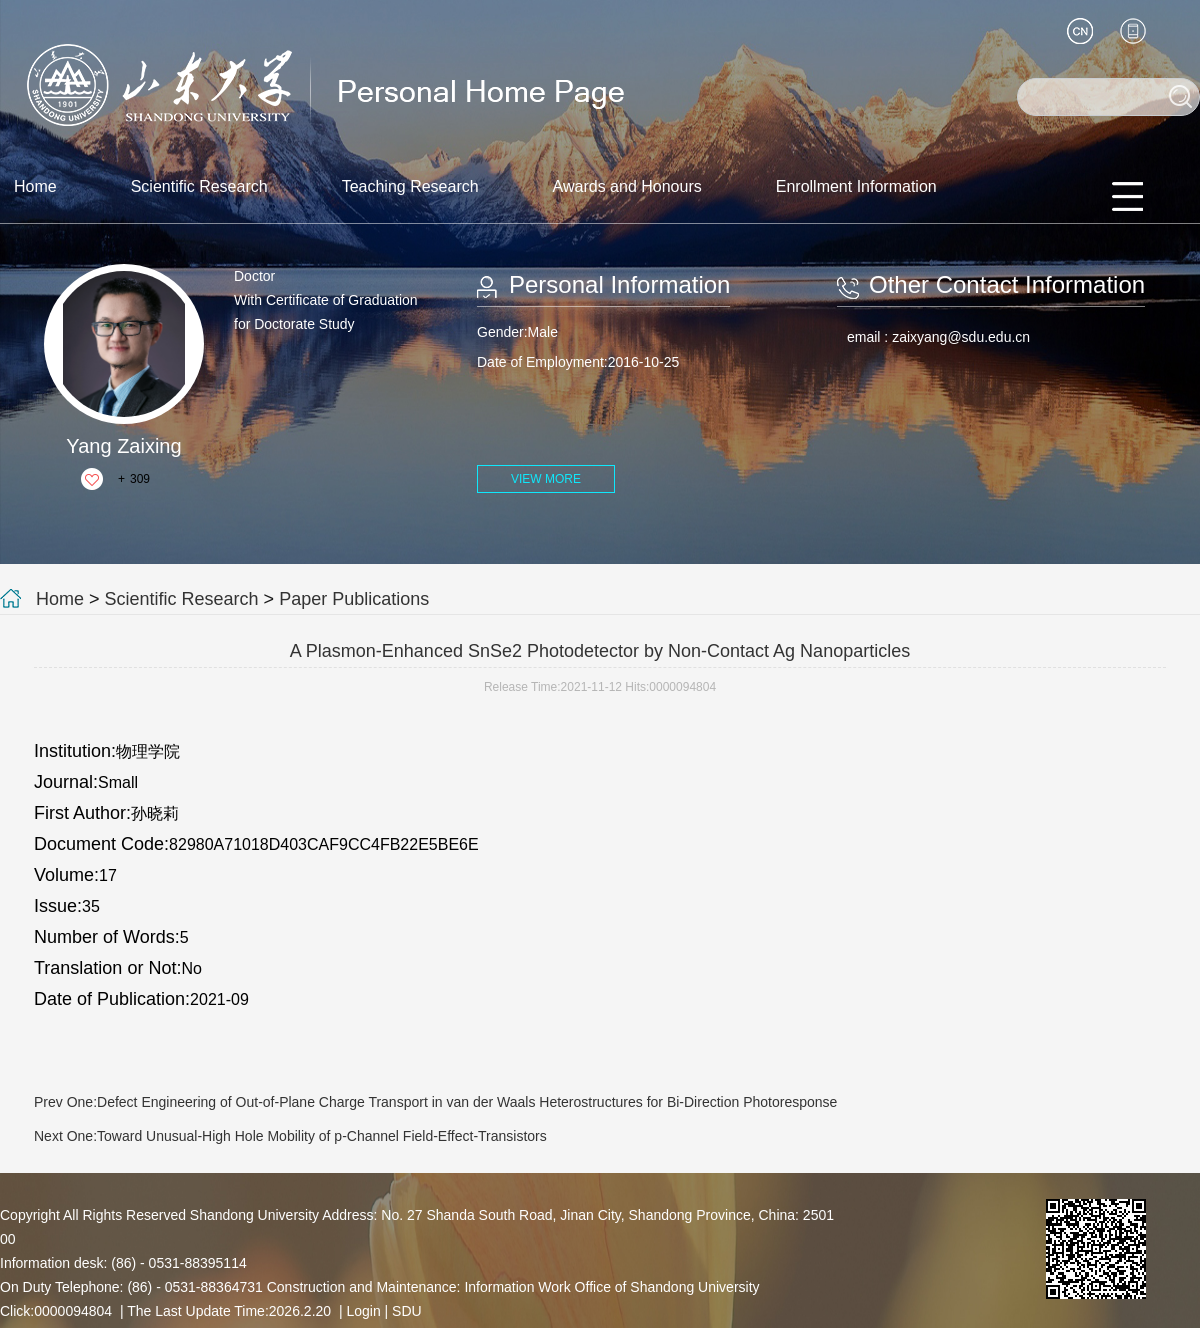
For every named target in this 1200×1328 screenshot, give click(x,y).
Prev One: (435, 1102)
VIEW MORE (546, 479)
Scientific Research (199, 186)
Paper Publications (354, 599)
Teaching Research (410, 186)
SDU (407, 1311)
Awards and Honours (627, 186)
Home (35, 186)
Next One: (290, 1136)
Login (363, 1311)
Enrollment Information (856, 186)
